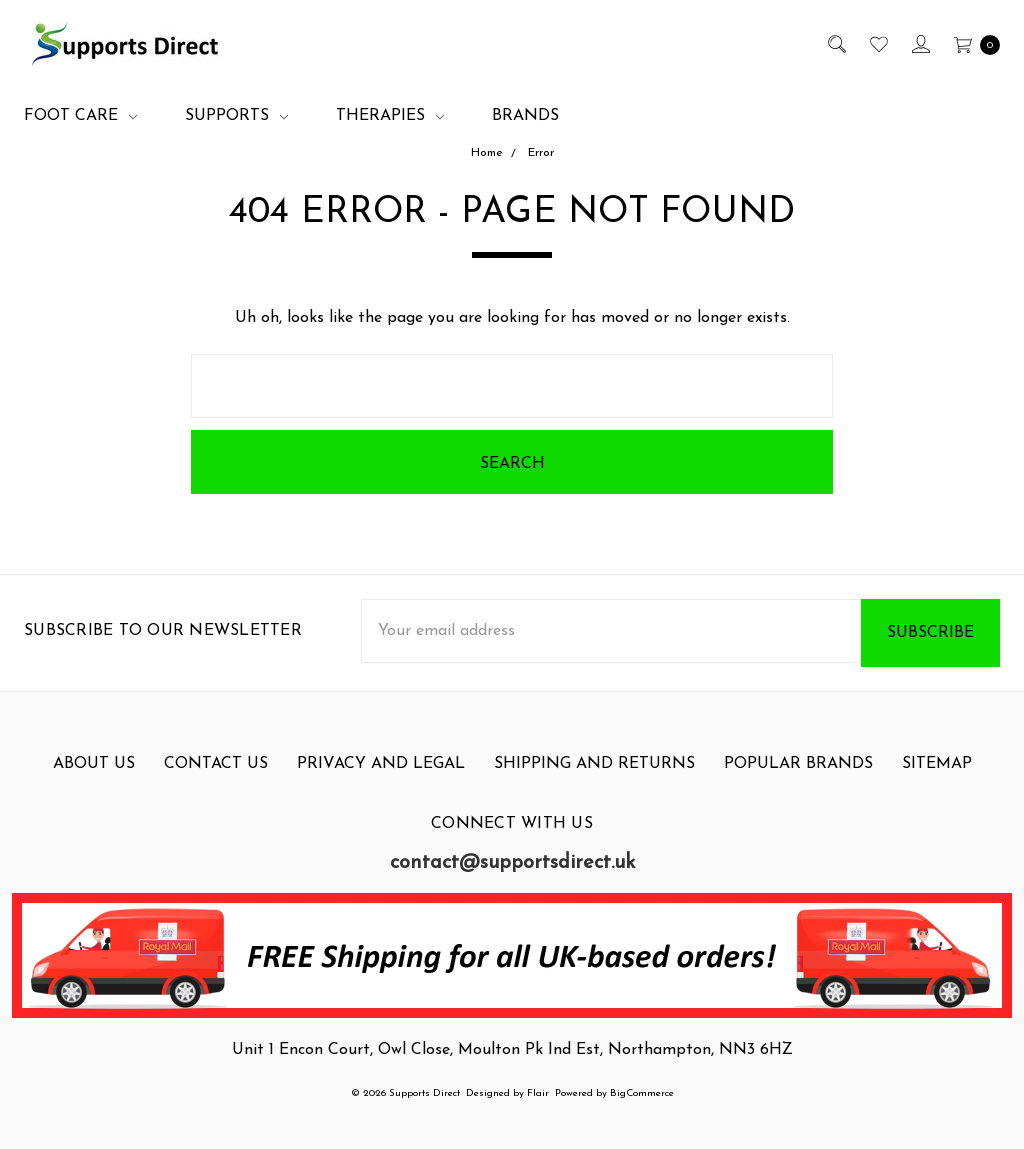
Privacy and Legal (381, 779)
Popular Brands (798, 779)
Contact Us (216, 779)
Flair (538, 1093)
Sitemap (937, 779)
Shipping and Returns (594, 779)
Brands (525, 116)
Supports (236, 116)
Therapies (390, 116)
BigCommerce (642, 1093)
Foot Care (80, 116)
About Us (94, 779)
